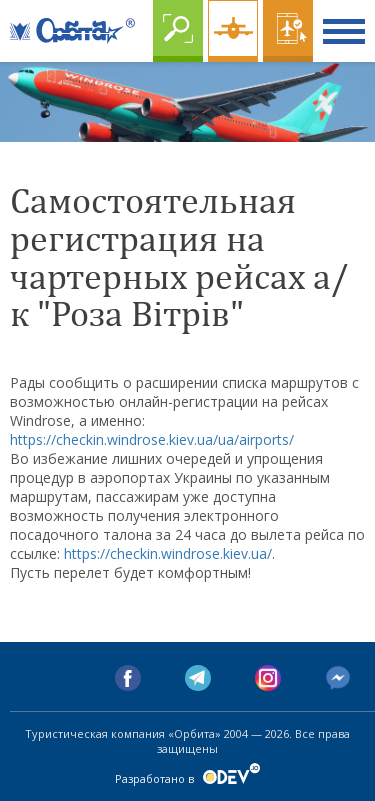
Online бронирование (288, 31)
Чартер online (233, 31)
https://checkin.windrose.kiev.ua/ (168, 553)
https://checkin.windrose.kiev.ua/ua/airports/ (152, 439)
